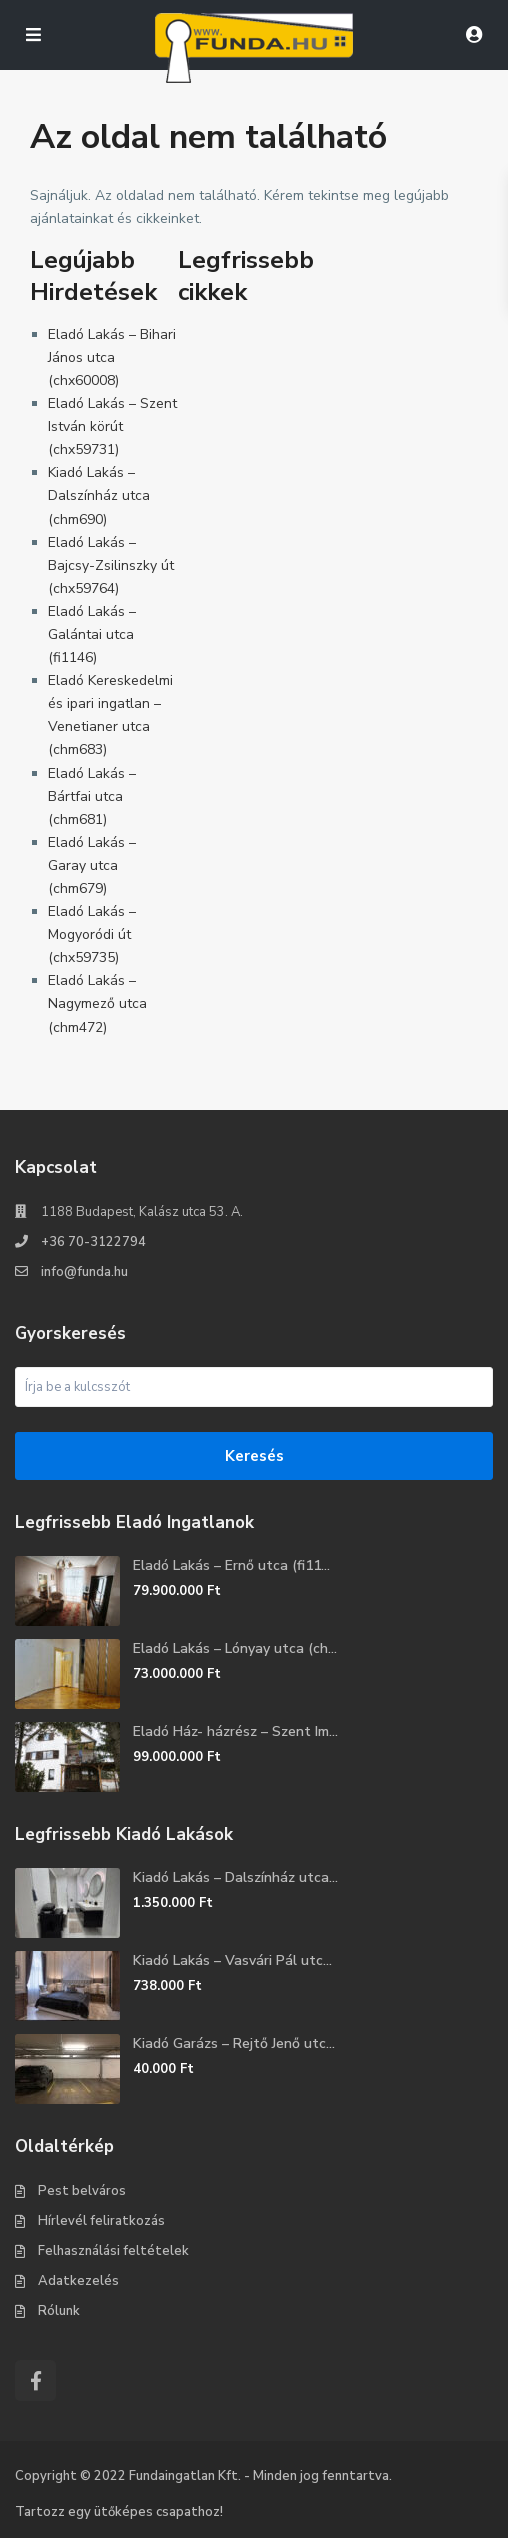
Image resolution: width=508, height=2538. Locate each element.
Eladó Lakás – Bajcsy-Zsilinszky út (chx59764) (111, 565)
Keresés (254, 1456)
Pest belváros (82, 2191)
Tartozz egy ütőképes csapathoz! (119, 2512)
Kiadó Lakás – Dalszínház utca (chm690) (99, 495)
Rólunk (59, 2311)
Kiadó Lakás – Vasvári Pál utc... (232, 1960)
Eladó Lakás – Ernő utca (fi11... (231, 1565)
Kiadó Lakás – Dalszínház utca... (235, 1877)
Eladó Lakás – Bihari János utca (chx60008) (112, 357)
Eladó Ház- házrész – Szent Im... (235, 1731)
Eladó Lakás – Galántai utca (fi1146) (92, 634)
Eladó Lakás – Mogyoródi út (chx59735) (92, 934)
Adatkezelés (78, 2281)
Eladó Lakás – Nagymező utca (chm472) (97, 1003)
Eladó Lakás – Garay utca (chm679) (92, 865)
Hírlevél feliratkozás (101, 2221)
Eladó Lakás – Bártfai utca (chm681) (92, 796)
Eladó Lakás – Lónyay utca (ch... (235, 1648)
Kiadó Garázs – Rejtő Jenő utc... (234, 2043)
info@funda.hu (84, 1272)
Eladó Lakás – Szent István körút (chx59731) (112, 426)
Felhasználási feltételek (113, 2251)
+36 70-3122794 (93, 1242)
